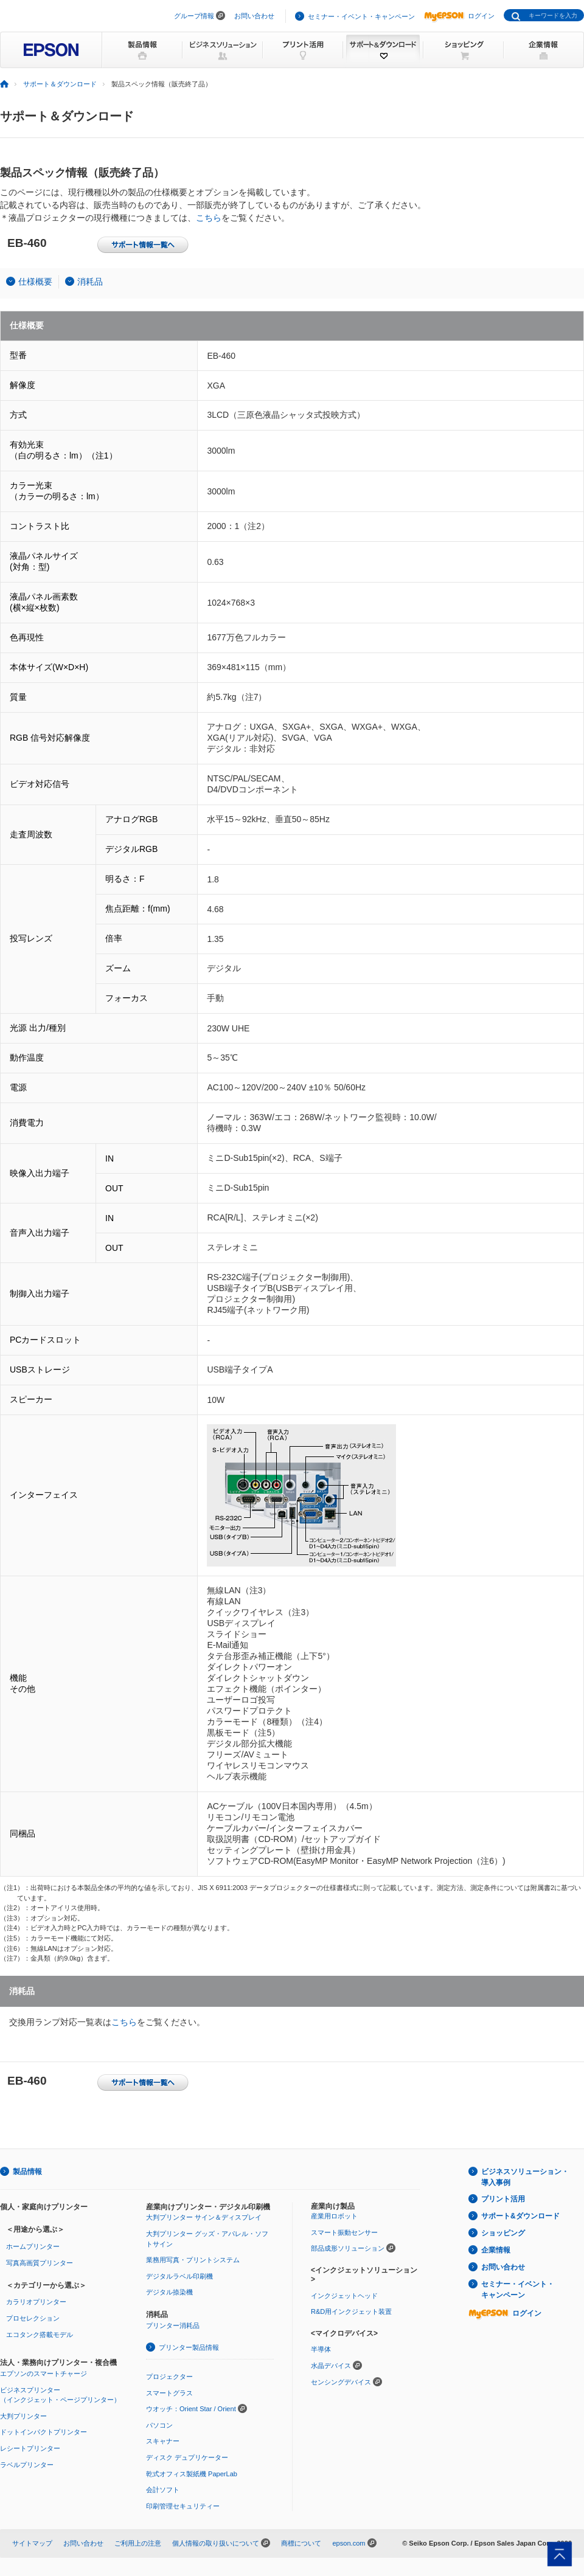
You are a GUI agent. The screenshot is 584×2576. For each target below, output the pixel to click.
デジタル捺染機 (169, 2292)
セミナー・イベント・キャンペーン (361, 16)
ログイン (459, 15)
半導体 (321, 2349)
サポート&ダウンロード (520, 2216)
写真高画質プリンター (39, 2262)
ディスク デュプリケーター (187, 2457)
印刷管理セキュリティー (183, 2506)
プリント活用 (503, 2199)
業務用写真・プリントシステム (193, 2259)
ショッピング (503, 2233)
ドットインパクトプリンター (43, 2432)
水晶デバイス (331, 2365)
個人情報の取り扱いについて (215, 2543)
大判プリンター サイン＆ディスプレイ (204, 2217)
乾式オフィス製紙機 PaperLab (191, 2473)
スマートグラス (169, 2393)
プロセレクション (33, 2318)
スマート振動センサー (344, 2232)
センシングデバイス (341, 2382)
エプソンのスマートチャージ (43, 2373)
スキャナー (162, 2441)
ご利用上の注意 (137, 2543)
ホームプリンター (33, 2246)
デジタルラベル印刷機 (179, 2276)
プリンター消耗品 (173, 2325)
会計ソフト (162, 2489)
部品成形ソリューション (347, 2248)
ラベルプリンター (27, 2464)
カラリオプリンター (36, 2301)
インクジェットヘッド (344, 2295)
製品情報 (27, 2171)
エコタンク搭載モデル (39, 2334)
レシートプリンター (30, 2448)
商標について (301, 2543)
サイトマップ (32, 2543)
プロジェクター (169, 2376)
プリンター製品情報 (189, 2347)
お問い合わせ (254, 15)
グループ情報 (194, 15)
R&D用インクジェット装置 (351, 2311)
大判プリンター (23, 2416)
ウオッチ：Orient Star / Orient (191, 2408)
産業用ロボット (334, 2216)
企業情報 (495, 2250)
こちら (208, 218)
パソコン (159, 2425)
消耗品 (90, 281)
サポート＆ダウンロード (60, 84)
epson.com (348, 2543)
